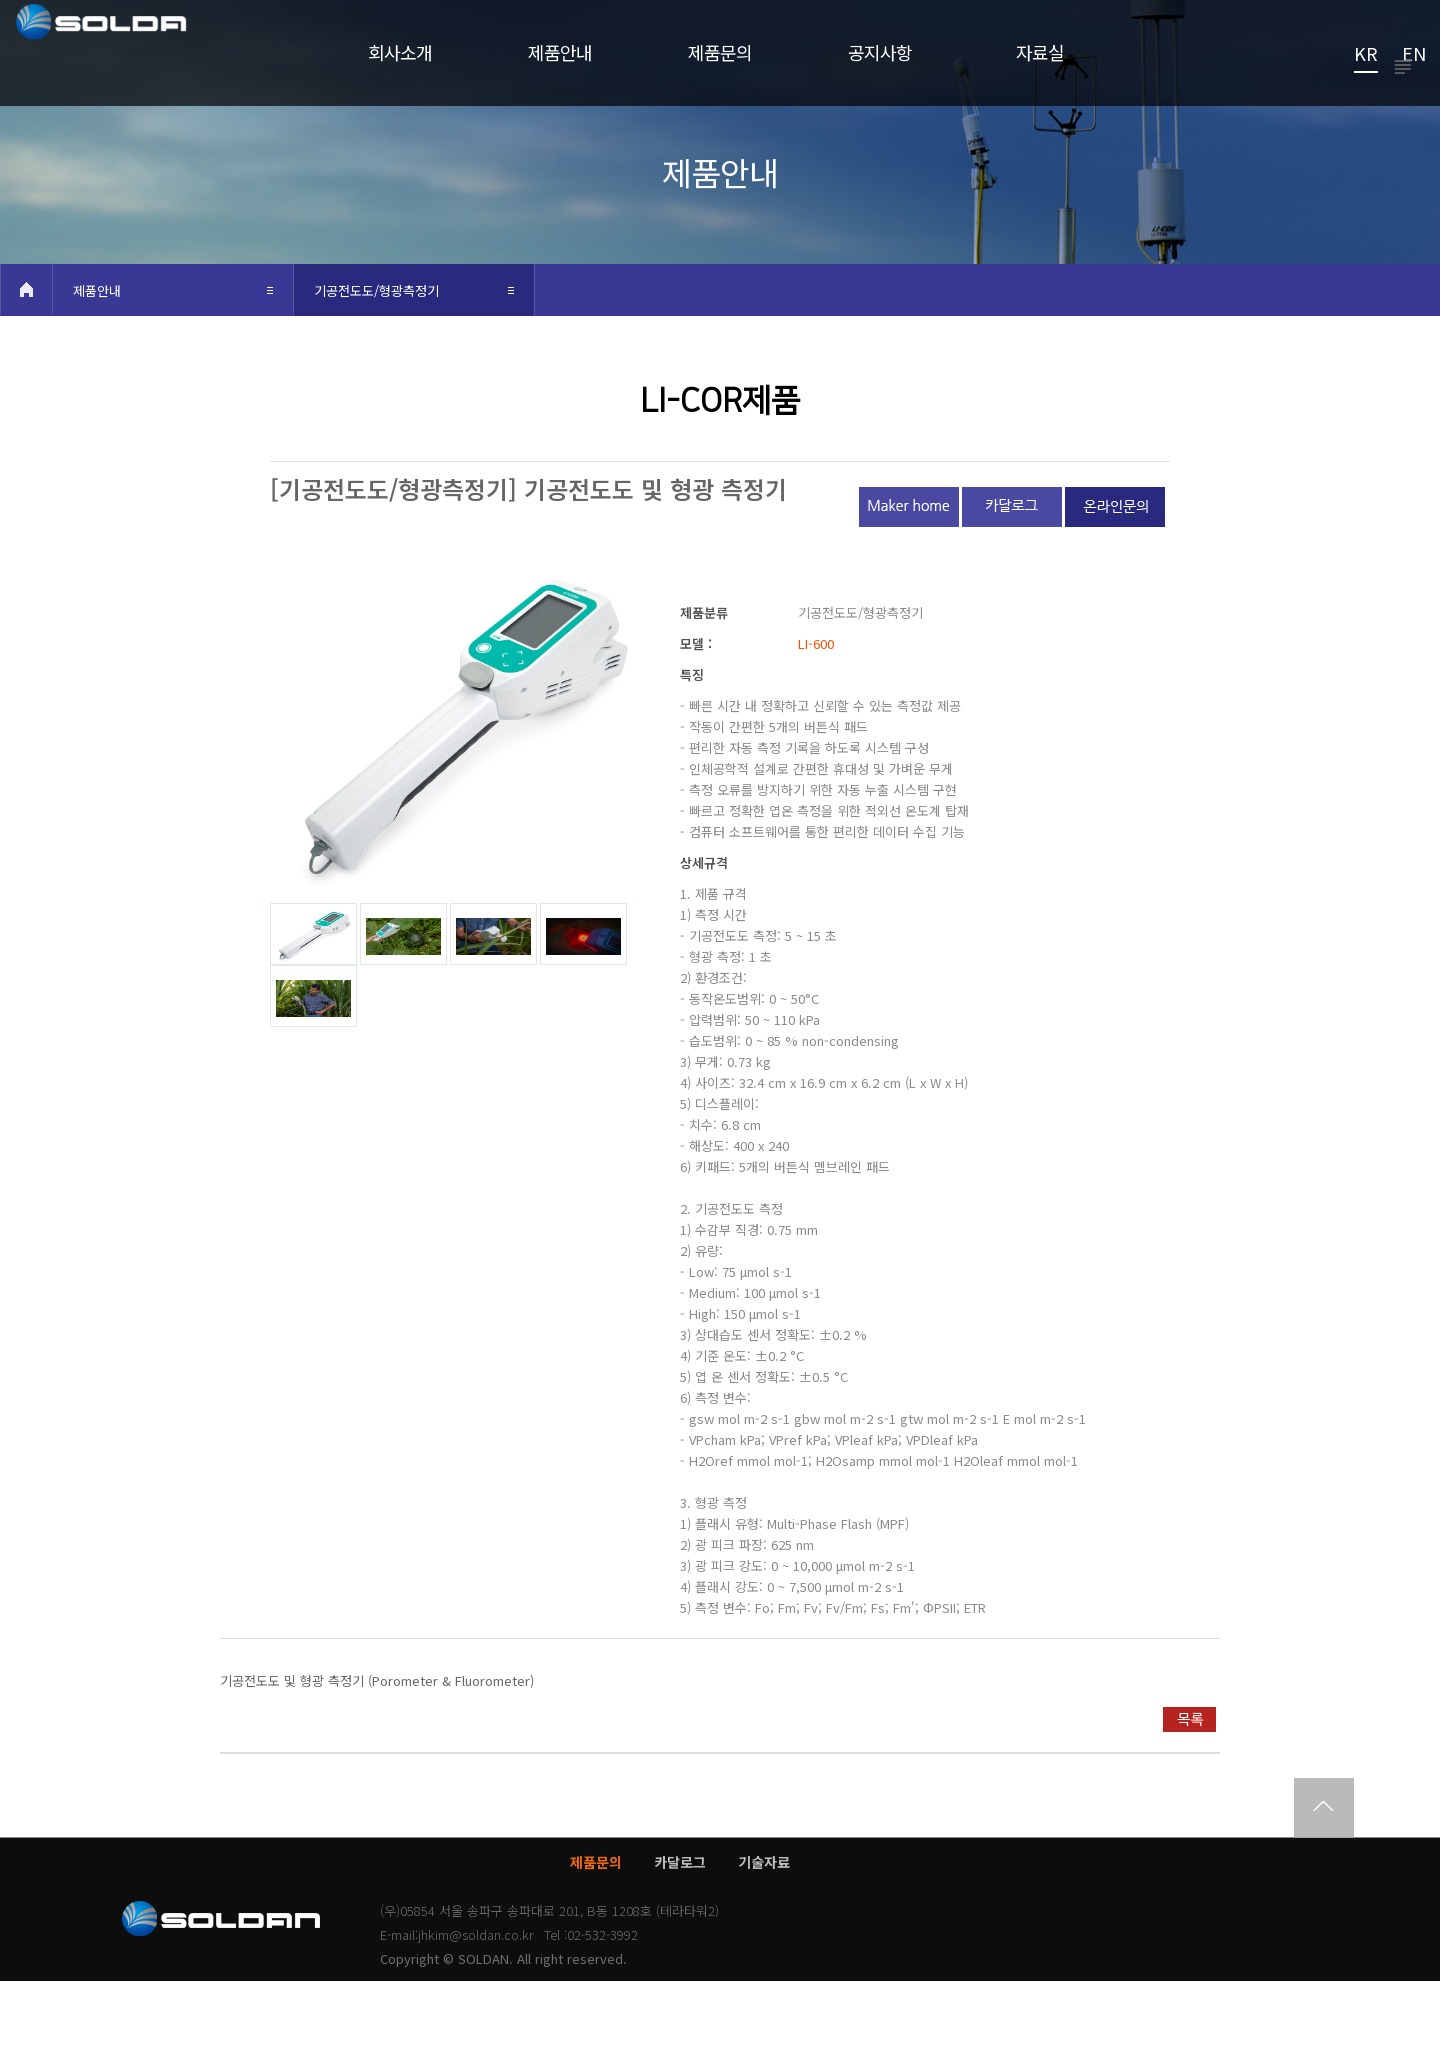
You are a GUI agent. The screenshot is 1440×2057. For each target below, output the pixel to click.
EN (1414, 55)
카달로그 (680, 1938)
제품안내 (97, 366)
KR (1366, 55)
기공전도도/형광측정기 (376, 366)
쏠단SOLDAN (142, 66)
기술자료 (764, 1938)
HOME (26, 365)
